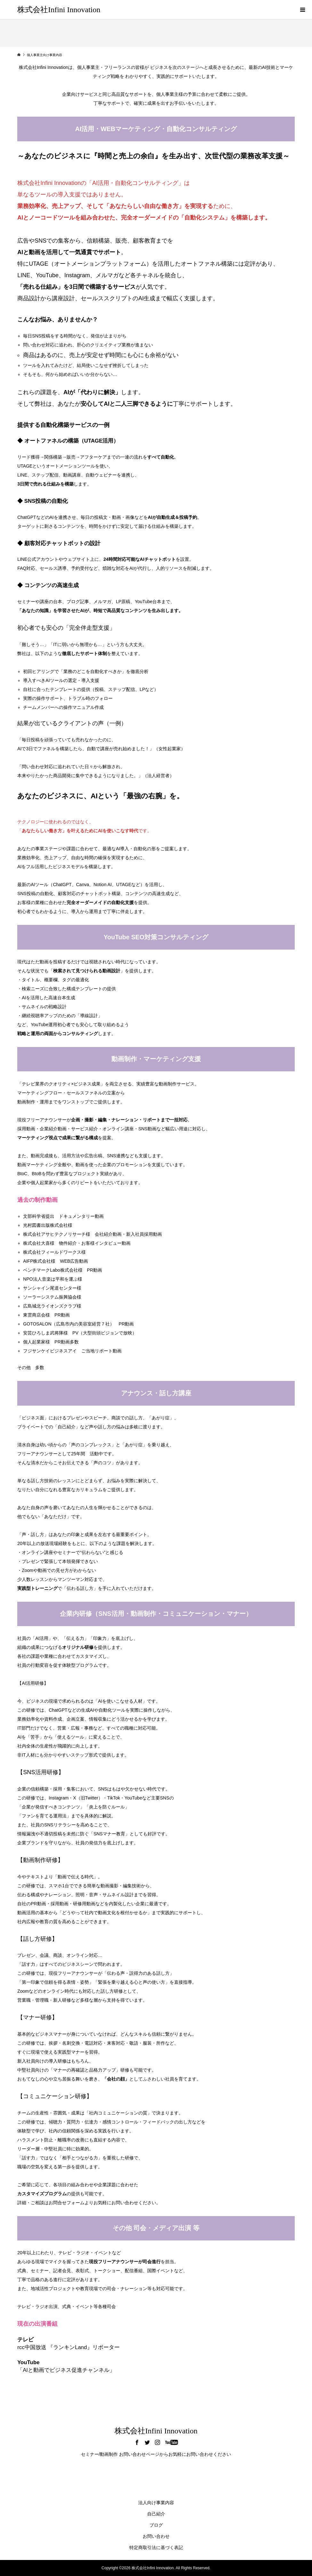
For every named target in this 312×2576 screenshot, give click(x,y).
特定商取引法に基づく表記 (156, 2547)
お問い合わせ (156, 2536)
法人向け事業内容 (156, 2502)
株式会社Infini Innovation (58, 9)
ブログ (156, 2525)
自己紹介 (156, 2513)
